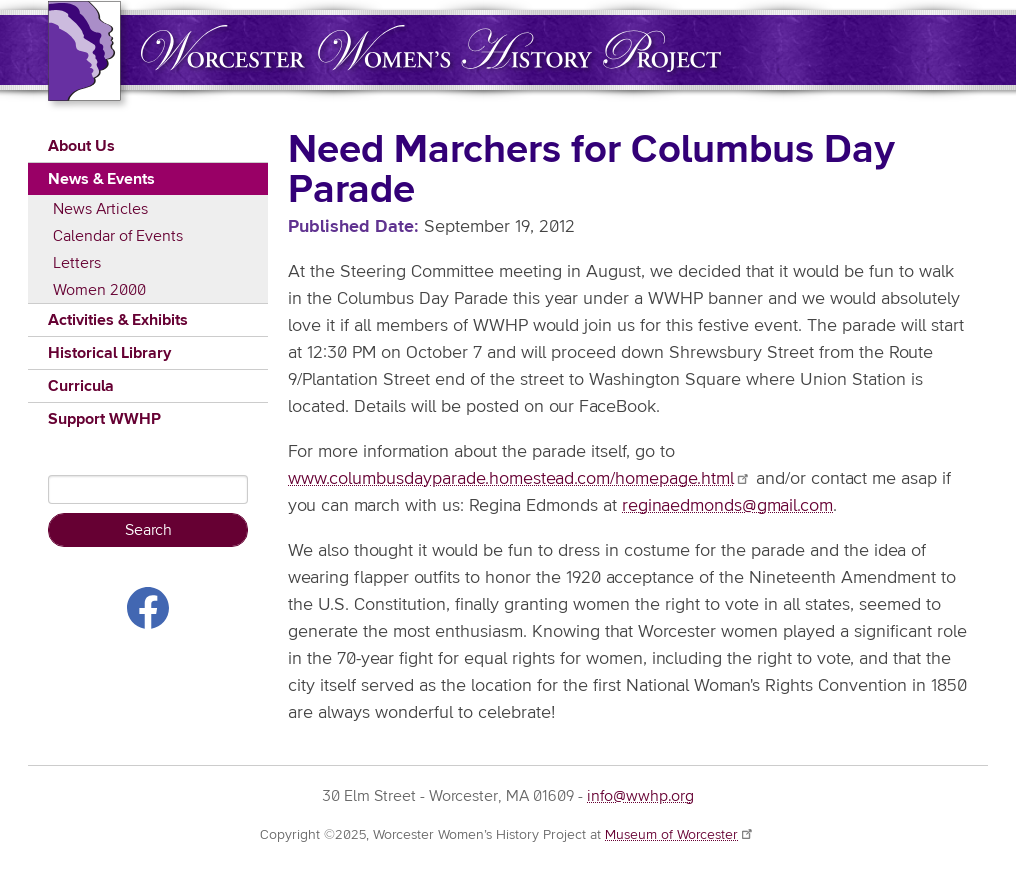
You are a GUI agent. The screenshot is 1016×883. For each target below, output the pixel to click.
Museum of (680, 835)
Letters (77, 263)
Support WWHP (104, 419)
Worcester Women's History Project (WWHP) (431, 48)
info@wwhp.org (640, 796)
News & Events (101, 179)
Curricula (81, 386)
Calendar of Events (118, 236)
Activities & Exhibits (118, 320)
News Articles (100, 209)
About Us (81, 146)
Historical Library (109, 353)
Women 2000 (99, 290)
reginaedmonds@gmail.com (727, 506)
